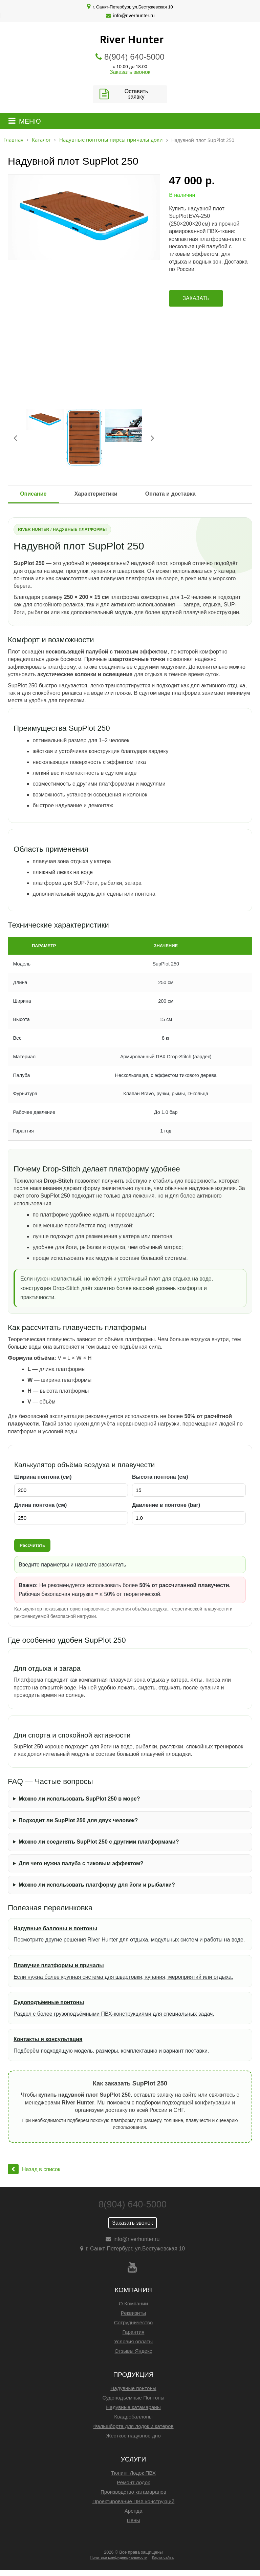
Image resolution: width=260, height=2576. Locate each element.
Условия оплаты (133, 2341)
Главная (13, 139)
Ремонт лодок (133, 2482)
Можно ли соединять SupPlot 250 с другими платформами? (99, 1842)
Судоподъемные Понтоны (134, 2398)
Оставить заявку (136, 94)
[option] (84, 217)
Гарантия (134, 2332)
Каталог (41, 139)
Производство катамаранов (133, 2492)
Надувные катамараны (133, 2407)
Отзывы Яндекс (133, 2351)
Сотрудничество (133, 2322)
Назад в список (34, 2169)
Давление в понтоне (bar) (166, 1505)
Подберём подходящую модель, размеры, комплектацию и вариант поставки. (130, 2044)
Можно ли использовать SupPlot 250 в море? (79, 1799)
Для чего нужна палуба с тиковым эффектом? (81, 1863)
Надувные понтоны (133, 2388)
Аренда (134, 2511)
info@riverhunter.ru (134, 15)
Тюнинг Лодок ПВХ (133, 2473)
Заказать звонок (130, 72)
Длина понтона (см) (40, 1505)
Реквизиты (133, 2313)
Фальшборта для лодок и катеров (133, 2426)
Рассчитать (32, 1545)
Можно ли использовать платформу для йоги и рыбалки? (97, 1885)
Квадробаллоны (133, 2416)
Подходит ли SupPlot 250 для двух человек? (78, 1820)
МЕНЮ (30, 121)
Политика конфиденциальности (118, 2557)
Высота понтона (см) (160, 1477)
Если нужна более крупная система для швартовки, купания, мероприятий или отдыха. (130, 1970)
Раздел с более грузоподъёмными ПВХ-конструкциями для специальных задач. (130, 2007)
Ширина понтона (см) (42, 1477)
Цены (133, 2520)
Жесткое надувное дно (133, 2435)
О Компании (133, 2303)
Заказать (196, 298)
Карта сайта (163, 2557)
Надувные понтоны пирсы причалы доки (111, 139)
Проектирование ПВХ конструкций (133, 2501)
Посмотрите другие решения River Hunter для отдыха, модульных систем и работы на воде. (130, 1933)
